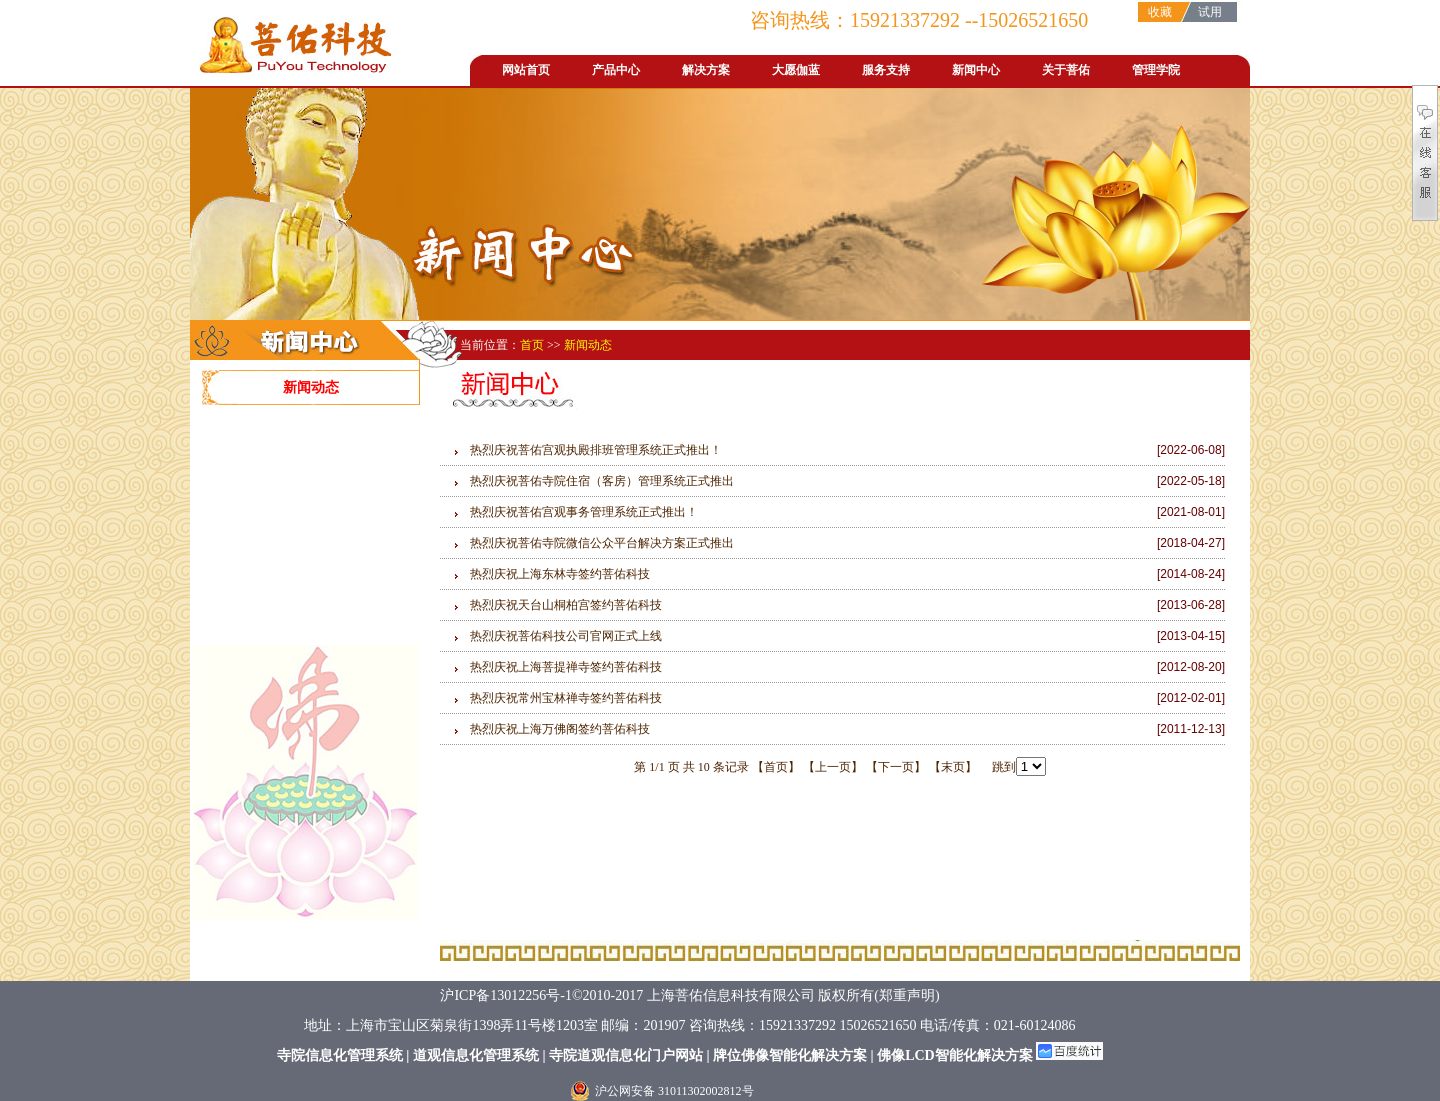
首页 (533, 345)
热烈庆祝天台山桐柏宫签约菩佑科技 (566, 605)
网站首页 (526, 70)
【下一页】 (896, 767)
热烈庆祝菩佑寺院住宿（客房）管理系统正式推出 (602, 481)
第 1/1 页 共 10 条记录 (692, 767)
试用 (1210, 12)
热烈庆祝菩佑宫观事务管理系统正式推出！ (584, 512)
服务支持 (886, 70)
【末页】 (953, 767)
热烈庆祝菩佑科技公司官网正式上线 (566, 636)
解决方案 (706, 70)
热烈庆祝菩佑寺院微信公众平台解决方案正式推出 (602, 543)
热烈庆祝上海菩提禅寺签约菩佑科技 (566, 667)
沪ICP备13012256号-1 (505, 995)
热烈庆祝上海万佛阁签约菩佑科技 (560, 729)
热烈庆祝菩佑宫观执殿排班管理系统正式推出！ (596, 450)
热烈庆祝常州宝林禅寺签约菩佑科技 (566, 698)
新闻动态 (311, 387)
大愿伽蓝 (796, 70)
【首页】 (776, 767)
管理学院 (1156, 70)
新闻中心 (976, 70)
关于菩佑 (1066, 70)
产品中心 (616, 70)
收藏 (1160, 12)
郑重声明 (907, 995)
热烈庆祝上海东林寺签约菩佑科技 (560, 574)
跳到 (1013, 767)
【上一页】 (833, 767)
